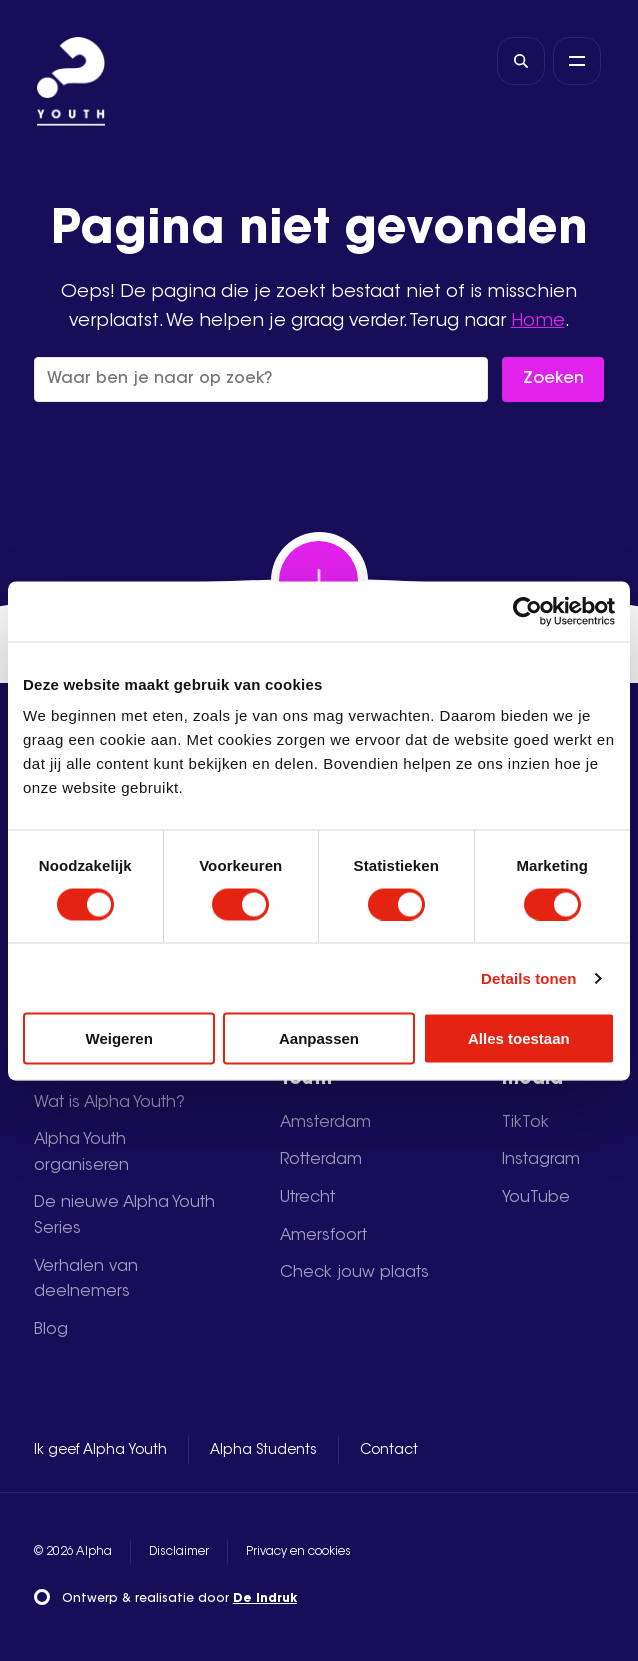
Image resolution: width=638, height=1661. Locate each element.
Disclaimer (179, 1552)
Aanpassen (319, 1038)
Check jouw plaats (354, 1273)
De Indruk (265, 1599)
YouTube (536, 1198)
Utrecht (307, 1198)
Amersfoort (323, 1236)
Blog (51, 1330)
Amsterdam (325, 1123)
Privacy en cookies (298, 1552)
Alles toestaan (519, 1038)
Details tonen (528, 977)
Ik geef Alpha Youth (100, 1451)
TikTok (525, 1123)
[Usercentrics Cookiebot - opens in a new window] (527, 611)
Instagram (541, 1160)
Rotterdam (321, 1160)
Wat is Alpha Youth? (109, 1103)
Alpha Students (263, 1451)
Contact (389, 1451)
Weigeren (119, 1038)
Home (538, 321)
